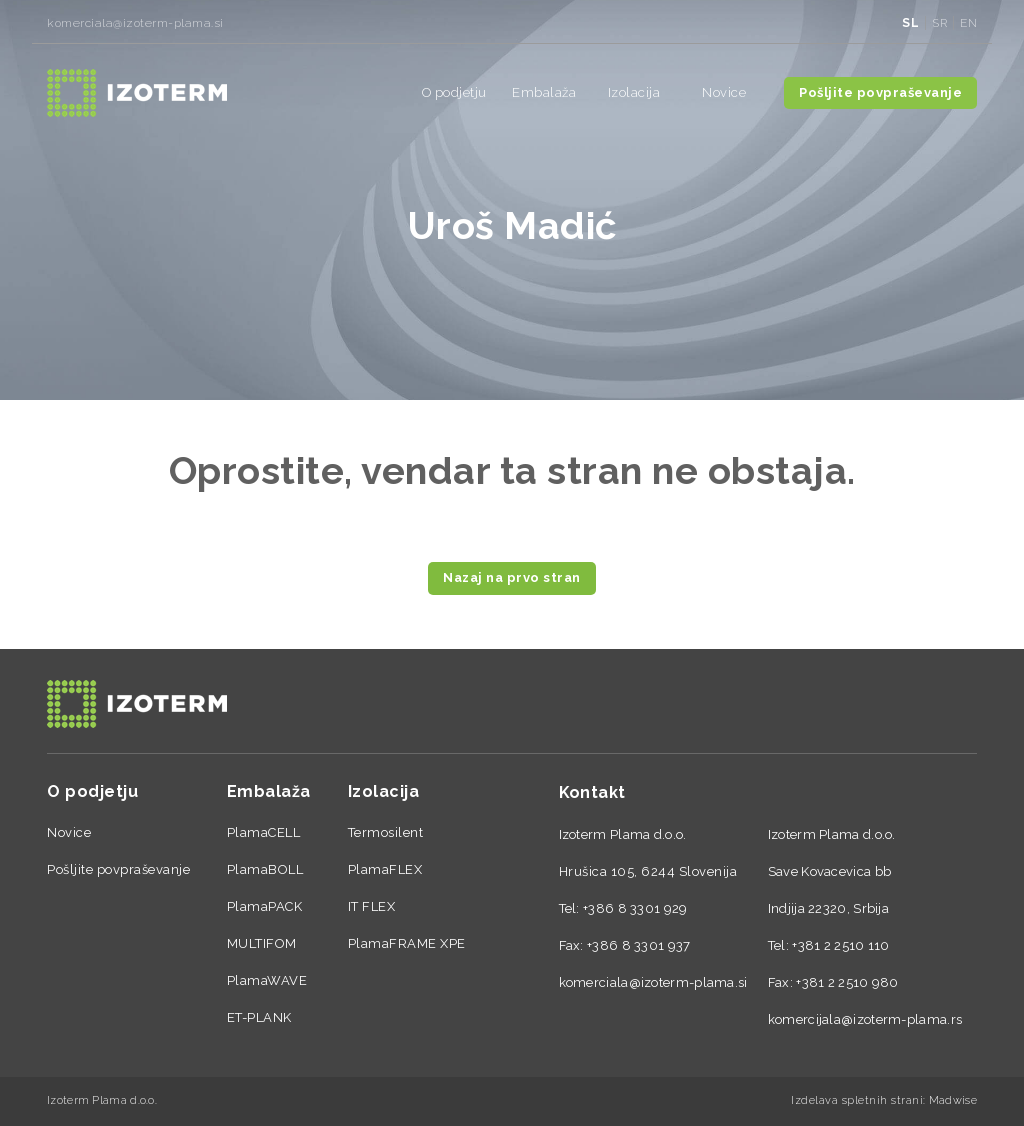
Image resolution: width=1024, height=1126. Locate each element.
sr (939, 23)
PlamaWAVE (267, 980)
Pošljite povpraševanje (880, 92)
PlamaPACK (265, 906)
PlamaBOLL (265, 869)
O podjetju (454, 92)
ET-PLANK (259, 1017)
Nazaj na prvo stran (512, 577)
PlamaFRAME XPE (407, 943)
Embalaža (544, 92)
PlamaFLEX (385, 869)
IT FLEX (372, 906)
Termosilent (386, 832)
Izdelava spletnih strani (857, 1100)
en (968, 23)
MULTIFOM (262, 943)
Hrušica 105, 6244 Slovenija (648, 871)
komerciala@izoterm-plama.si (135, 23)
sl (910, 23)
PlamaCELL (264, 832)
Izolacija (634, 92)
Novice (724, 92)
